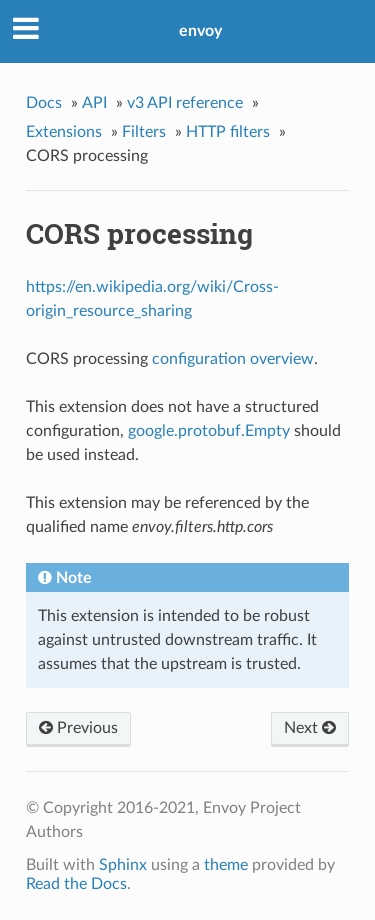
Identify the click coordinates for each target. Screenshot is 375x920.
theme (226, 865)
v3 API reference (185, 103)
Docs (44, 103)
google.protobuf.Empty (209, 431)
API (94, 103)
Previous (78, 728)
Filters (144, 132)
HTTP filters (228, 132)
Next (310, 728)
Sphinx (123, 865)
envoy (200, 31)
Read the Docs (76, 884)
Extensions (64, 132)
